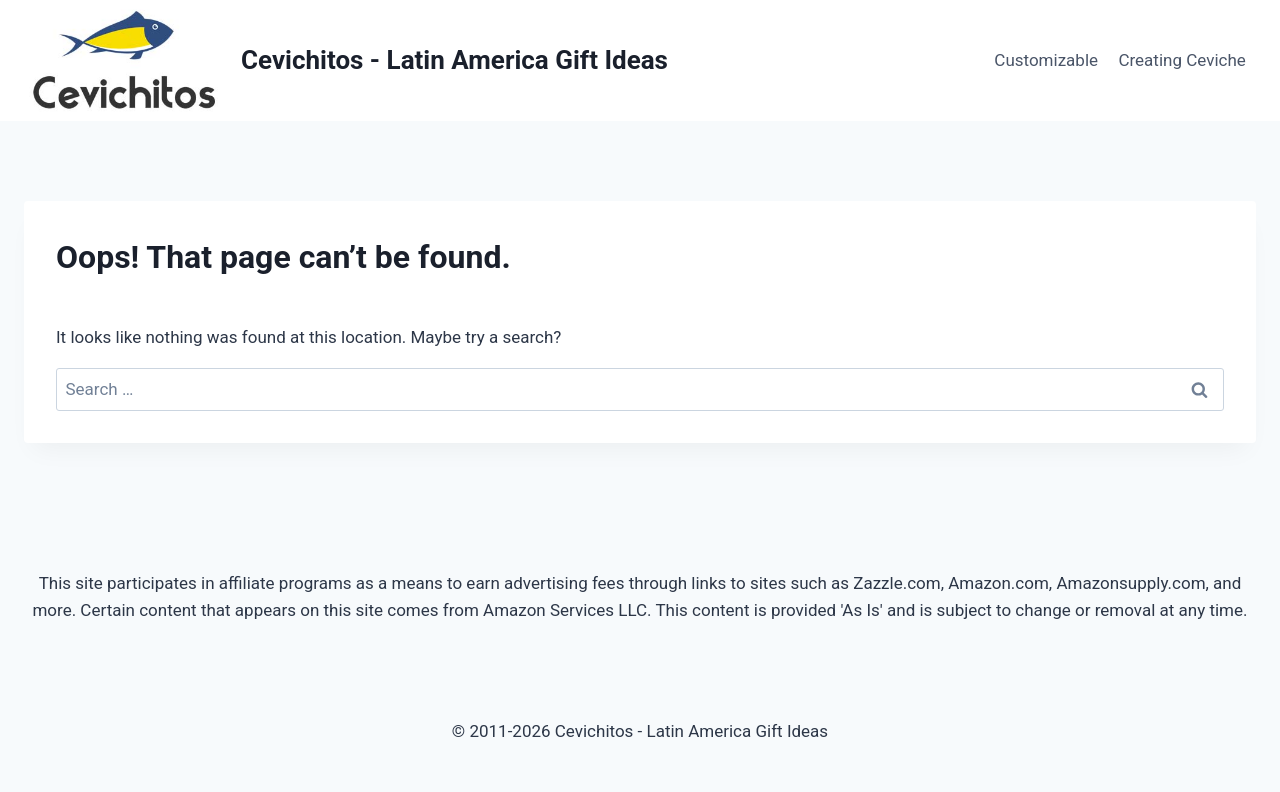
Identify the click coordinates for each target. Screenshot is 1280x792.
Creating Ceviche (1181, 60)
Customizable (1046, 60)
